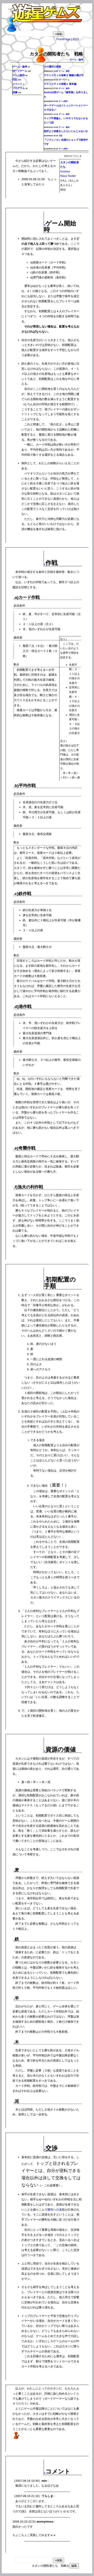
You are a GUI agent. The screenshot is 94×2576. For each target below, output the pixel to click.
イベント (17, 84)
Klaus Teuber (68, 176)
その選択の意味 (52, 66)
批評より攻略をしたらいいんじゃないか (66, 131)
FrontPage (63, 39)
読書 (14, 92)
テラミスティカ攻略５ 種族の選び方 (64, 75)
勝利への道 (54, 2209)
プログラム (18, 88)
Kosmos (65, 171)
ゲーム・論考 (76, 59)
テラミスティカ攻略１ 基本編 (60, 84)
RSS (76, 39)
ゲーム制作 (18, 75)
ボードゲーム (19, 70)
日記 (14, 79)
